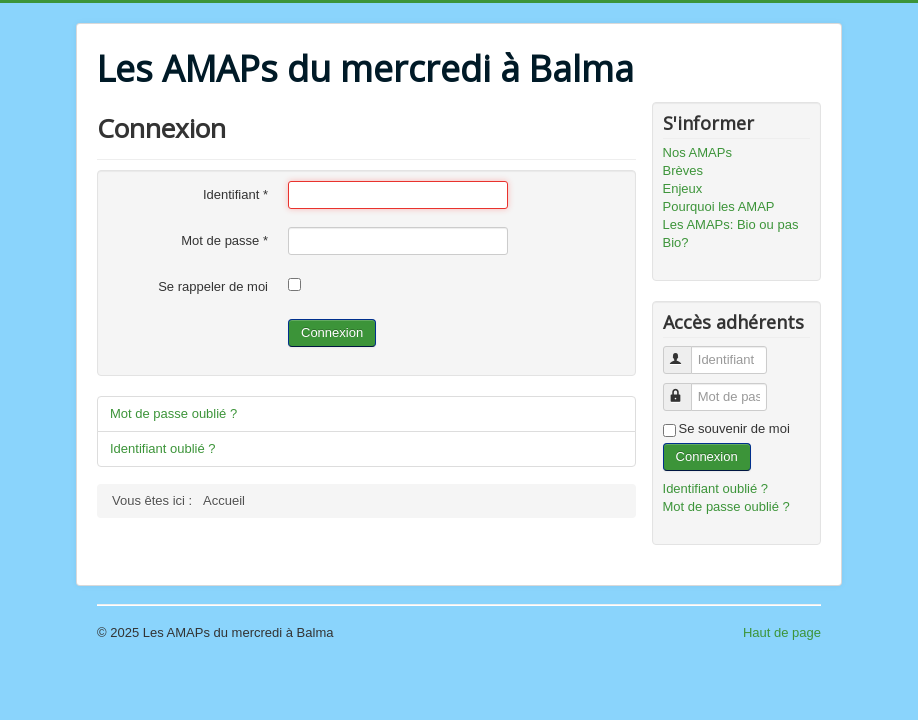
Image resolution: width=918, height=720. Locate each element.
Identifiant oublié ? (163, 448)
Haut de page (782, 632)
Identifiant (235, 194)
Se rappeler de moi (213, 286)
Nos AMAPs (697, 152)
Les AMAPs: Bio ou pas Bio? (731, 233)
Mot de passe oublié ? (173, 413)
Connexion (332, 332)
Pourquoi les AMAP (719, 206)
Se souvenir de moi (734, 428)
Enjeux (683, 188)
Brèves (683, 170)
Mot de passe (224, 240)
